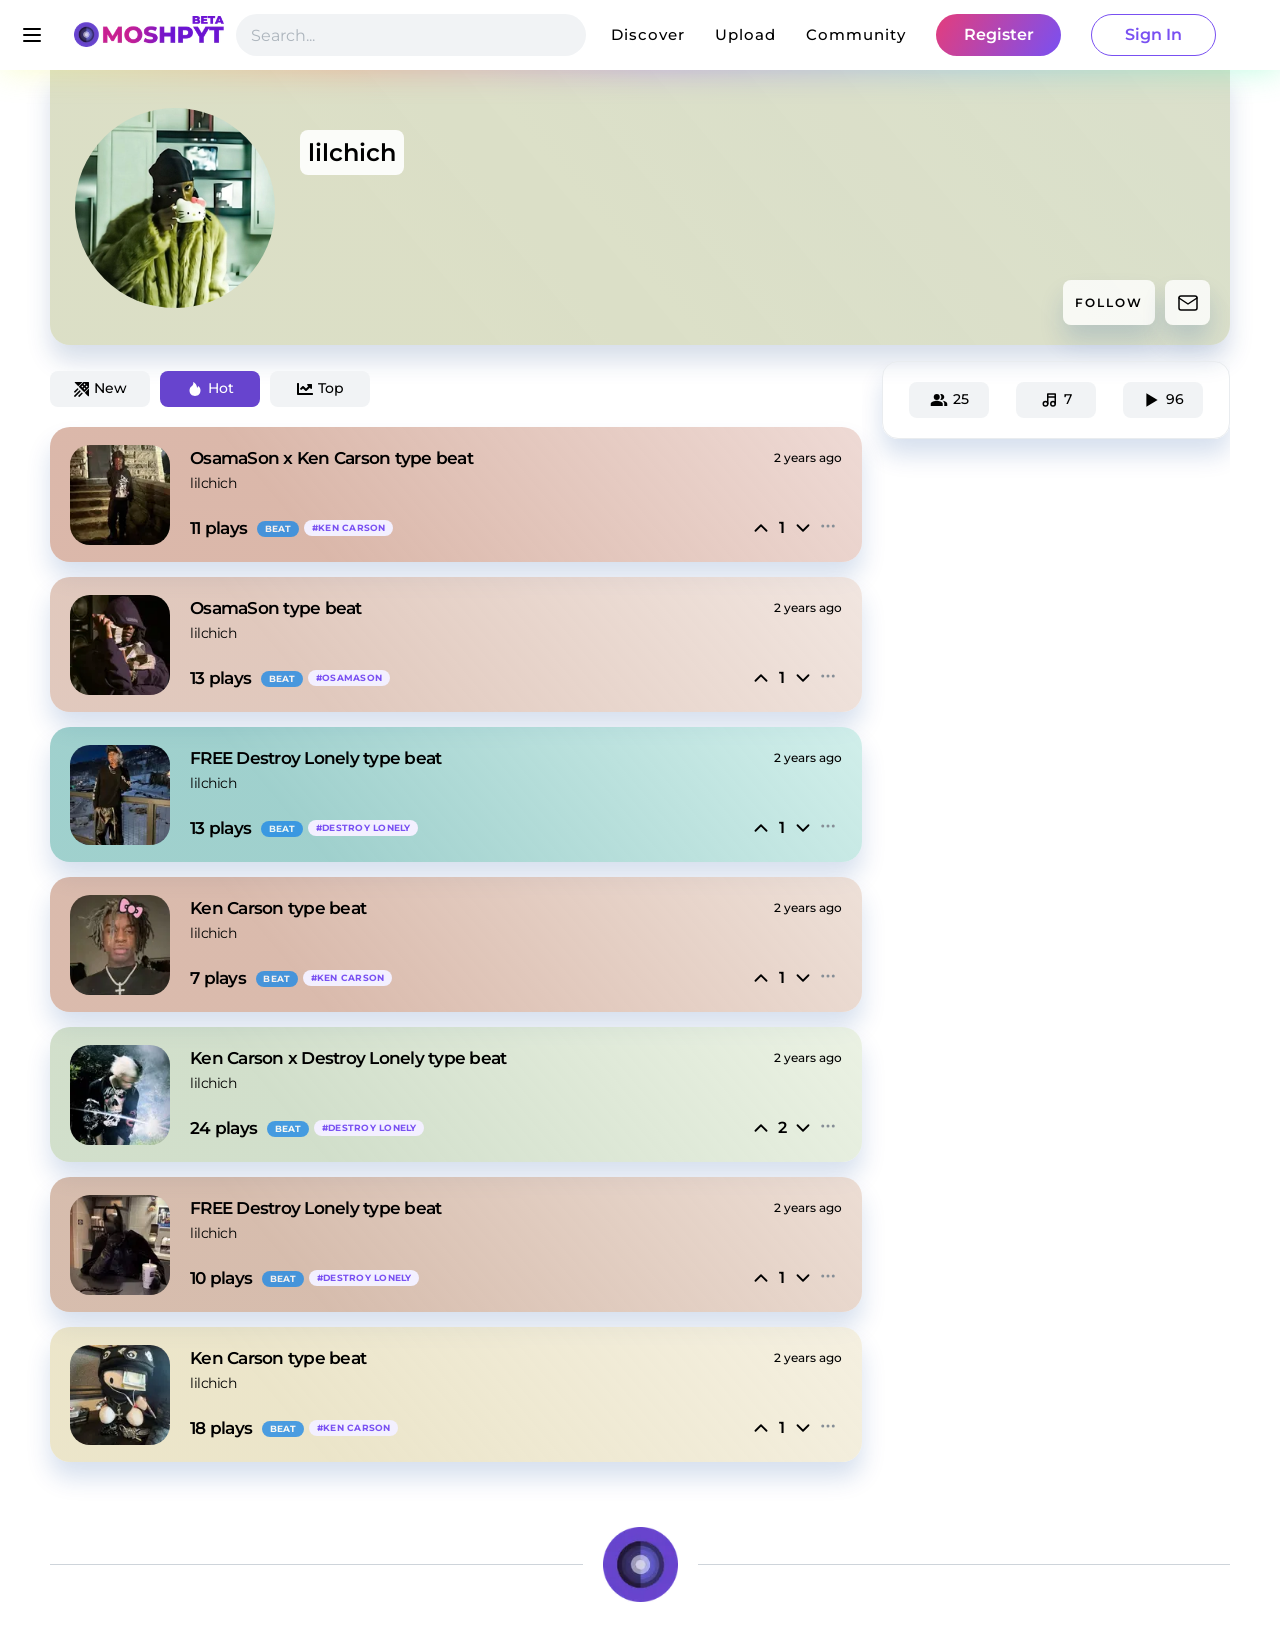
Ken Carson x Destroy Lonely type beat (348, 1058)
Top (320, 388)
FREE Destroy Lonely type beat (315, 758)
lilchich (213, 483)
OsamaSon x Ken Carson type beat (331, 458)
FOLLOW (1109, 302)
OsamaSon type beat (276, 608)
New (100, 388)
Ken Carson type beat (278, 908)
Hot (210, 388)
